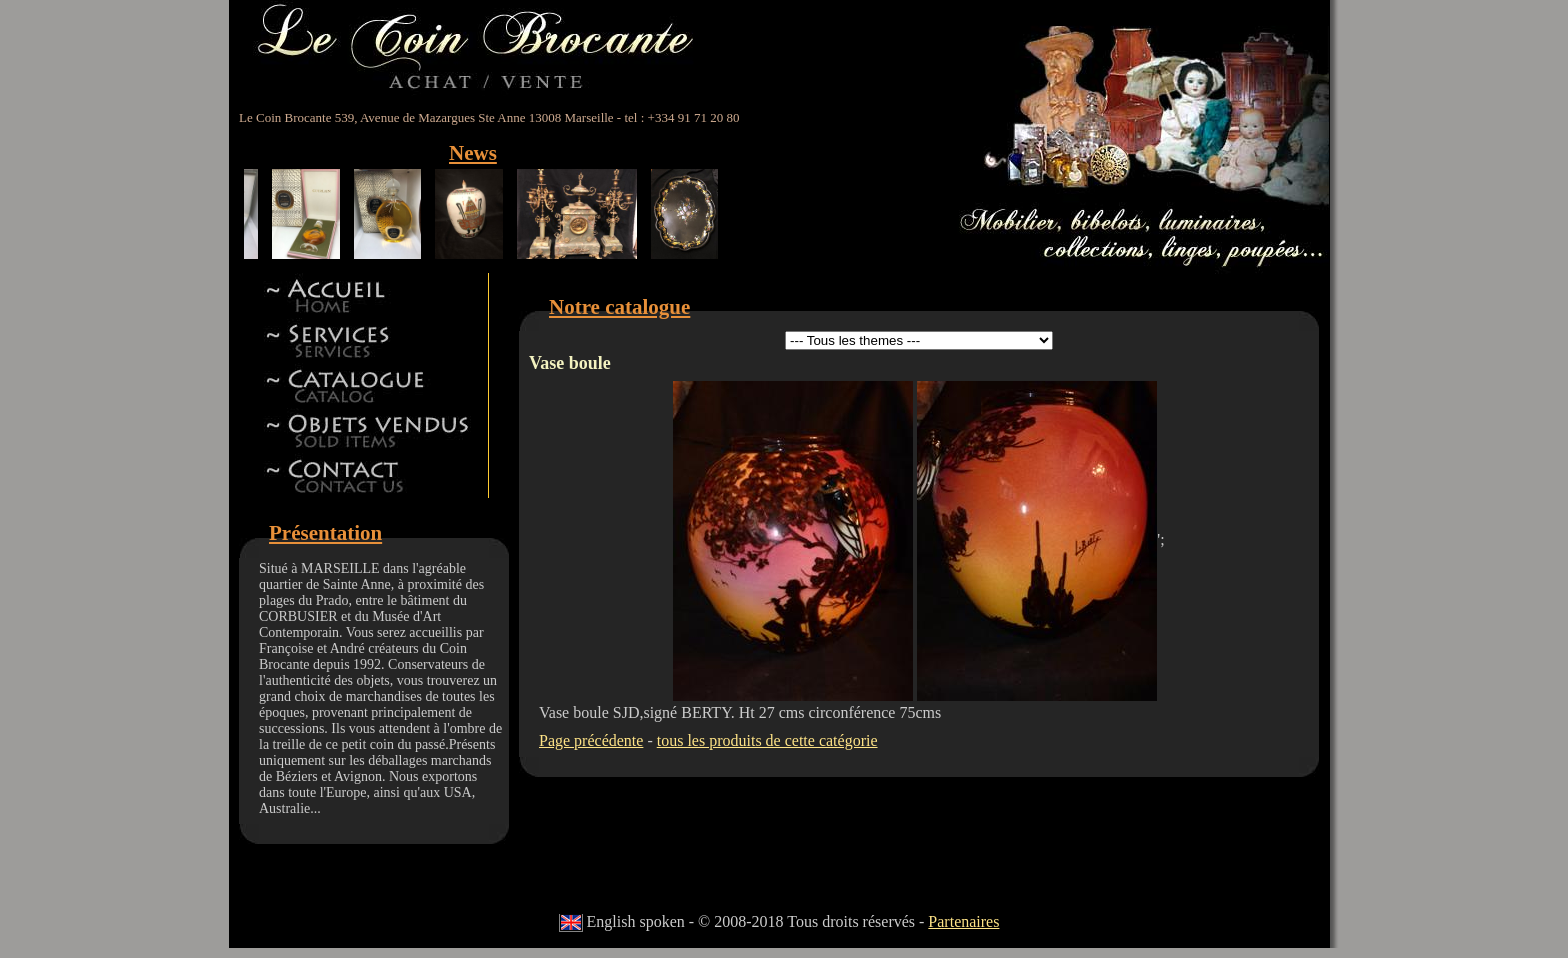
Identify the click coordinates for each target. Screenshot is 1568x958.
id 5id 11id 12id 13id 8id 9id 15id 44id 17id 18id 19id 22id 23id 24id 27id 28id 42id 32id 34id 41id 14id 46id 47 (919, 340)
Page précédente (591, 740)
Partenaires (963, 921)
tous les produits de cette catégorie (767, 740)
